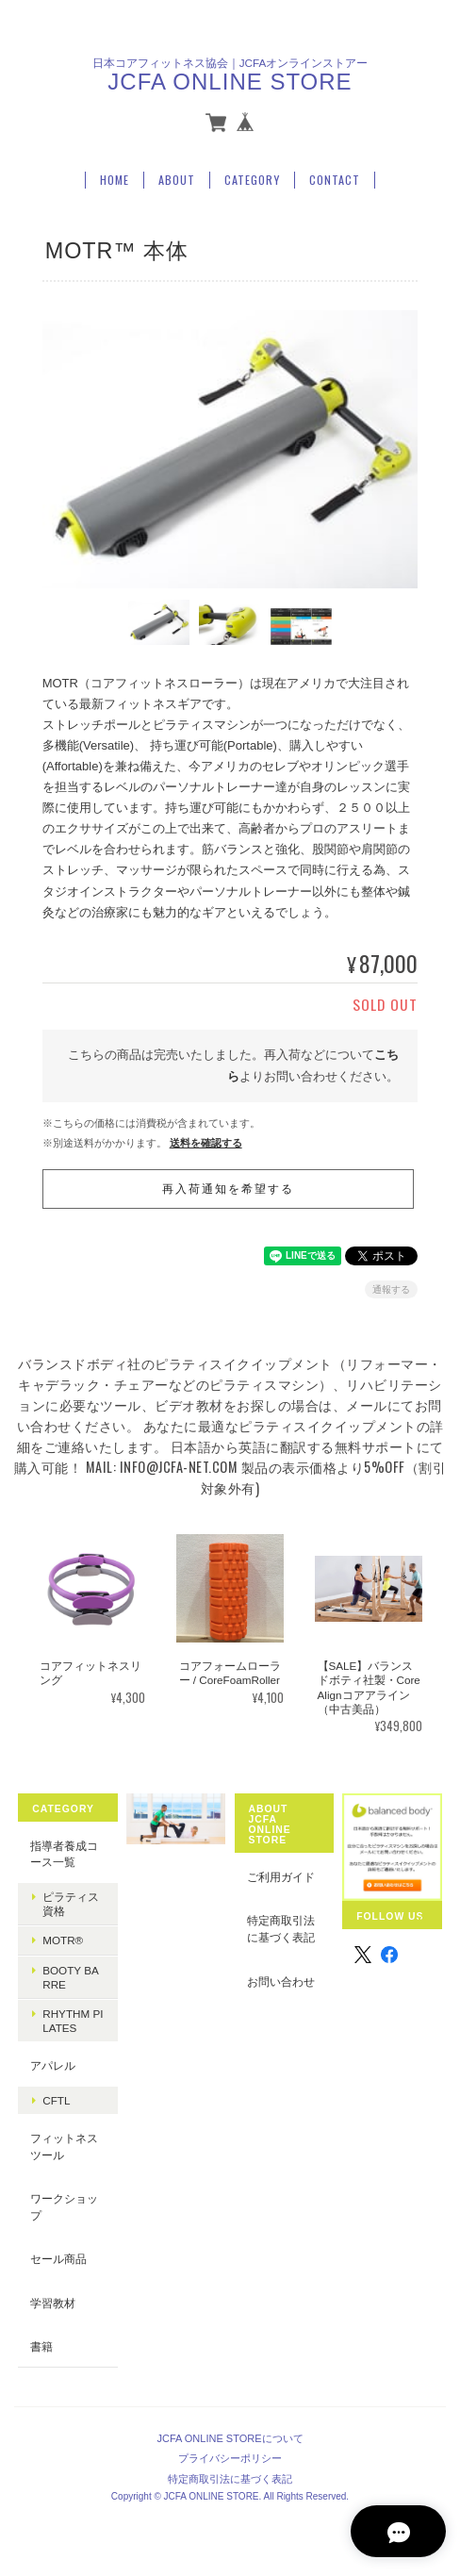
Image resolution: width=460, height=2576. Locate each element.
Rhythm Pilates (72, 2020)
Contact (334, 179)
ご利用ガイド (281, 1877)
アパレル (52, 2065)
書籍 (41, 2346)
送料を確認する (206, 1142)
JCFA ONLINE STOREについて (229, 2437)
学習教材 (52, 2303)
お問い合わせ (281, 1980)
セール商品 (58, 2259)
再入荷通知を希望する (228, 1189)
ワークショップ (64, 2206)
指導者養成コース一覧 (64, 1854)
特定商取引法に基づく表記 (281, 1928)
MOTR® (62, 1940)
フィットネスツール (64, 2146)
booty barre (70, 1976)
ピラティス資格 (70, 1904)
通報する (391, 1289)
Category (252, 179)
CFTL (56, 2100)
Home (114, 179)
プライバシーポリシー (230, 2457)
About (176, 179)
